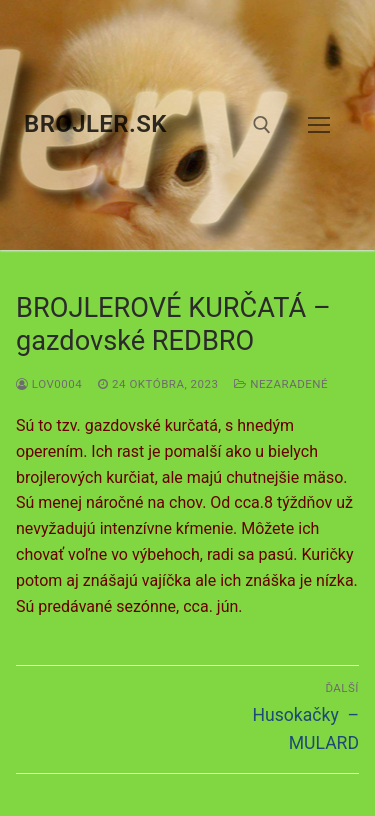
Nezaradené (281, 384)
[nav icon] (319, 125)
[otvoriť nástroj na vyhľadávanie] (262, 125)
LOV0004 (49, 384)
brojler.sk (95, 124)
